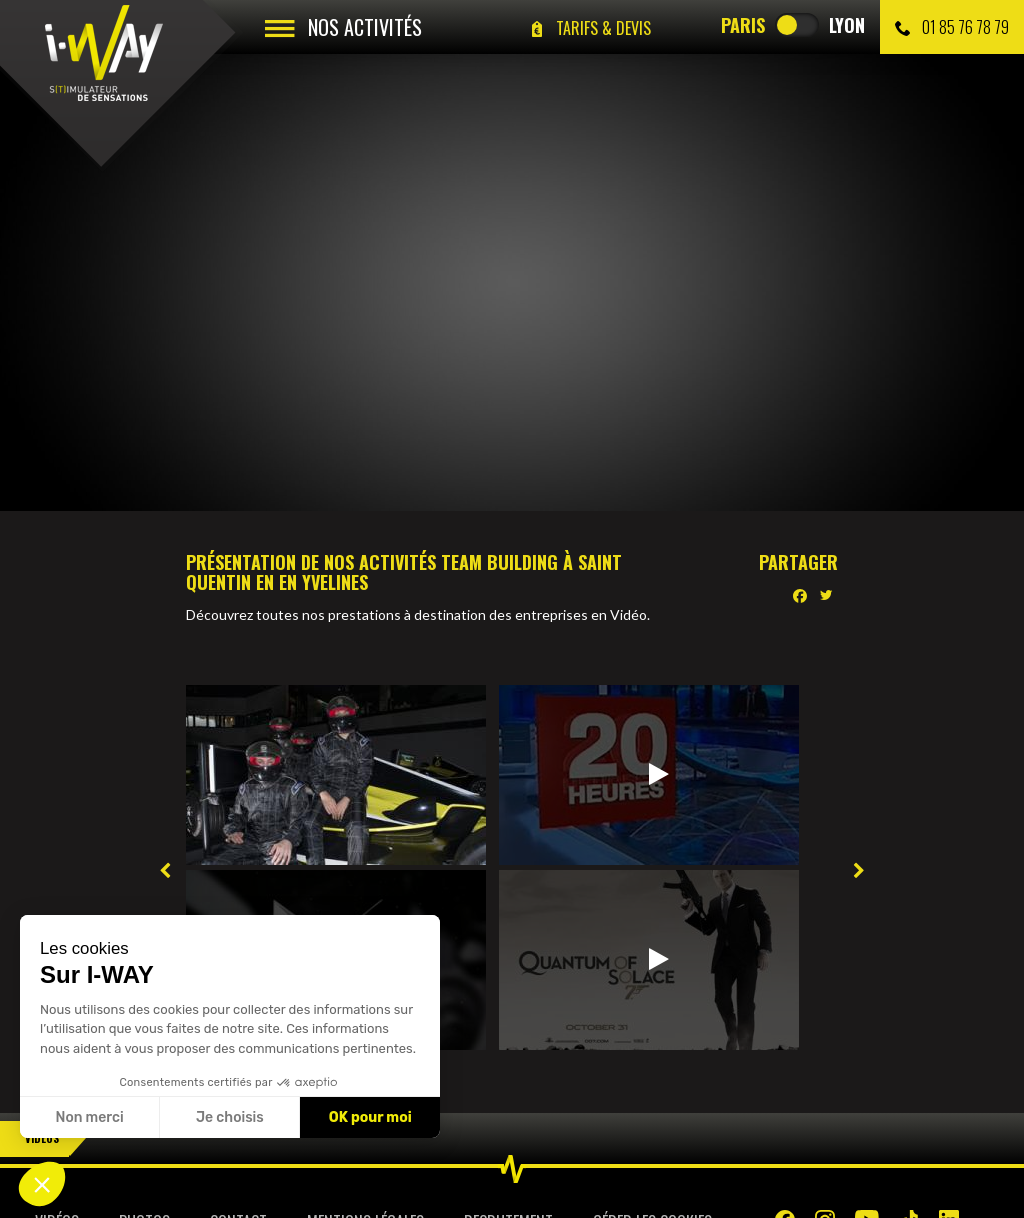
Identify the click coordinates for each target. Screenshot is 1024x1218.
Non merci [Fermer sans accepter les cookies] (89, 1117)
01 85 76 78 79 (952, 27)
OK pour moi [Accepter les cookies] (370, 1117)
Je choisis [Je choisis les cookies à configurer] (230, 1117)
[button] (42, 1184)
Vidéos (42, 1138)
